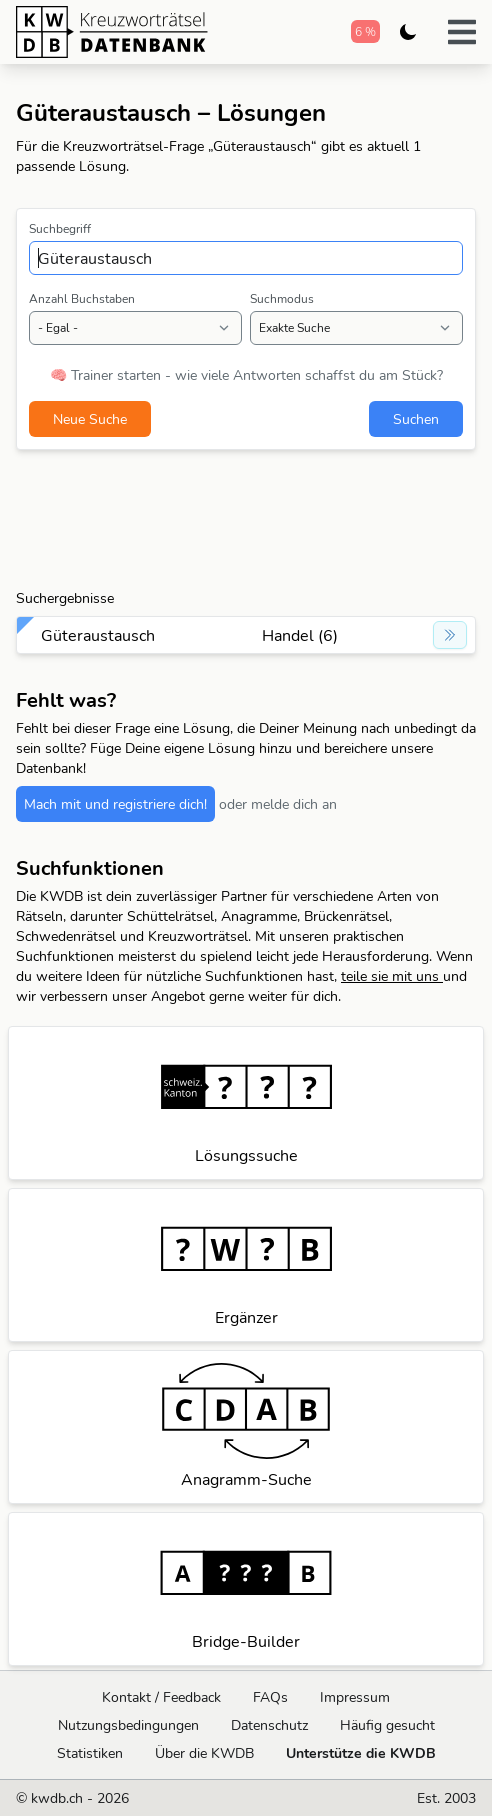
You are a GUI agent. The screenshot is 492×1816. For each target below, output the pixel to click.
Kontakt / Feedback (161, 1697)
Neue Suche (90, 419)
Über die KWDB (204, 1753)
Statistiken (90, 1753)
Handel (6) (300, 635)
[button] (462, 32)
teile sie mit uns (392, 976)
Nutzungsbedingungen (128, 1725)
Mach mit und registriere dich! (115, 804)
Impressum (355, 1697)
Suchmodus (282, 298)
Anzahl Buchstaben (82, 298)
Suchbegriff (60, 228)
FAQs (270, 1697)
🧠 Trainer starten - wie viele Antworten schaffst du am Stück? (246, 375)
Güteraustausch (98, 635)
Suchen (416, 419)
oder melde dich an (278, 804)
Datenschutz (269, 1725)
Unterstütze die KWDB (361, 1753)
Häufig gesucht (387, 1725)
